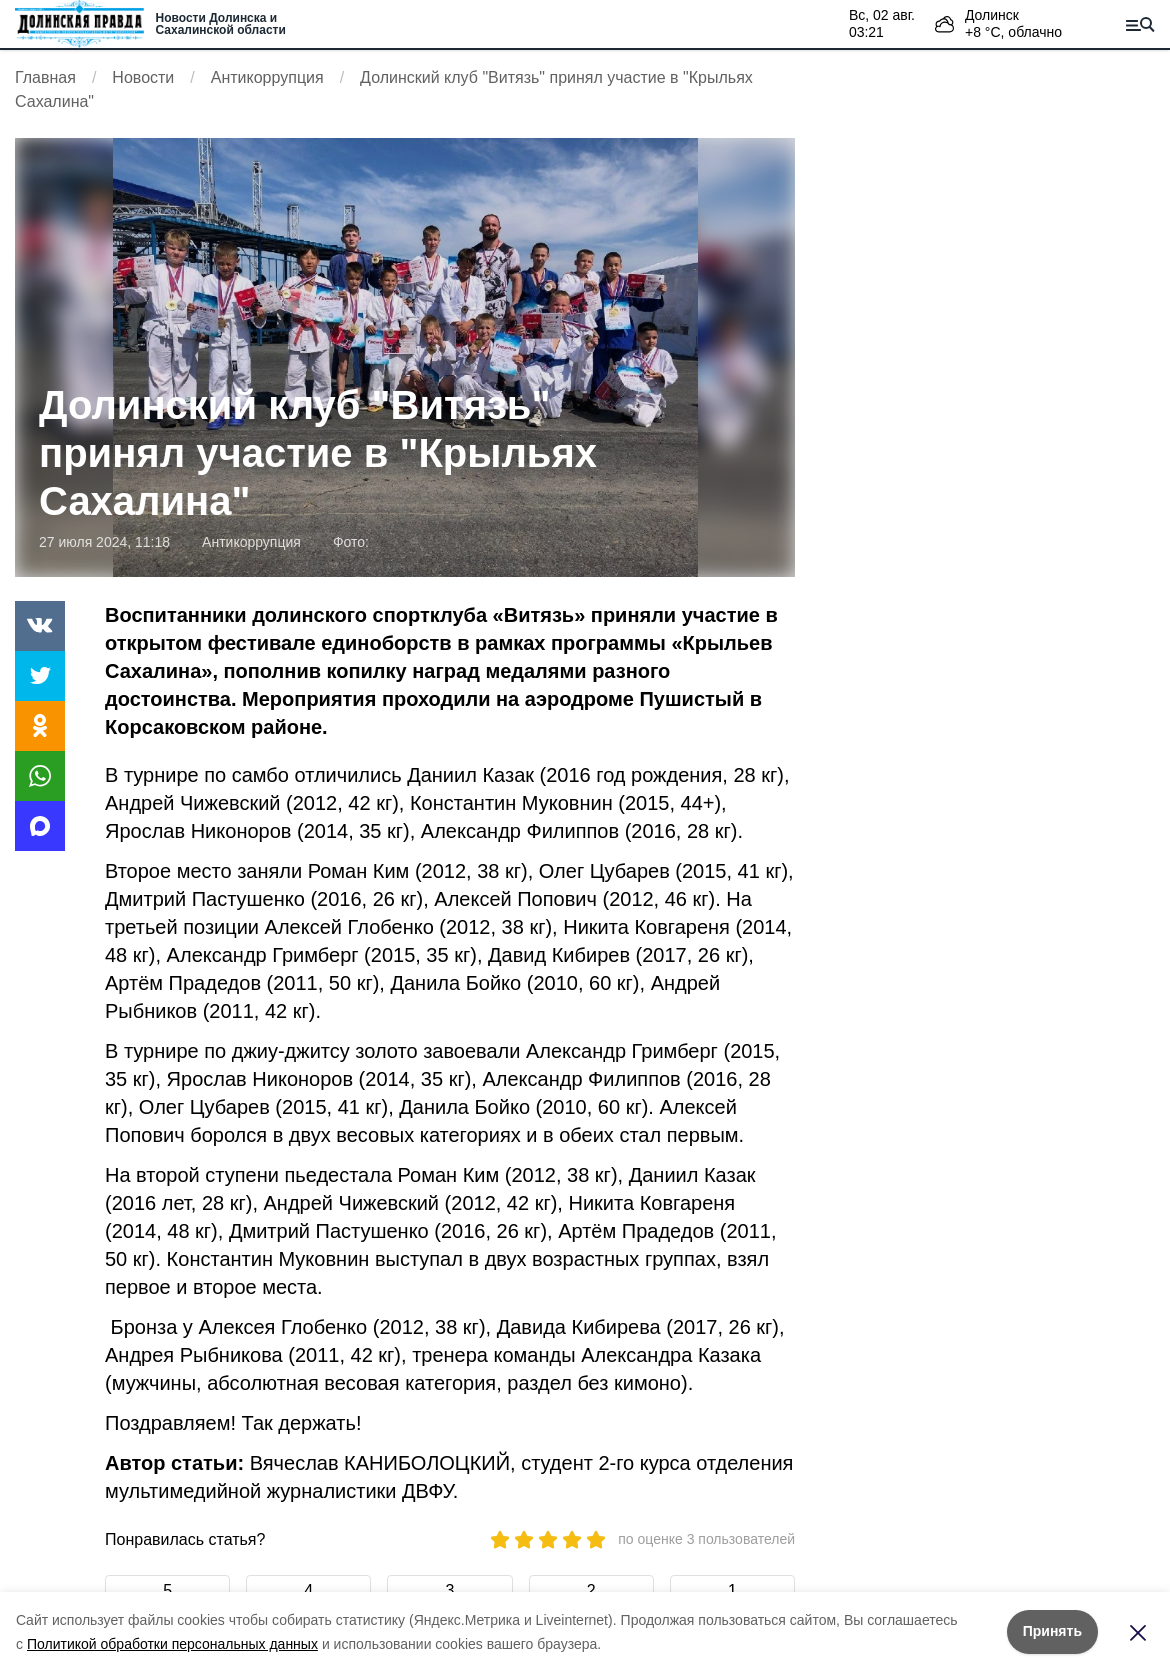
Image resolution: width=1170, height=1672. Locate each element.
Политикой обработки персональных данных (172, 1644)
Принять (1052, 1631)
